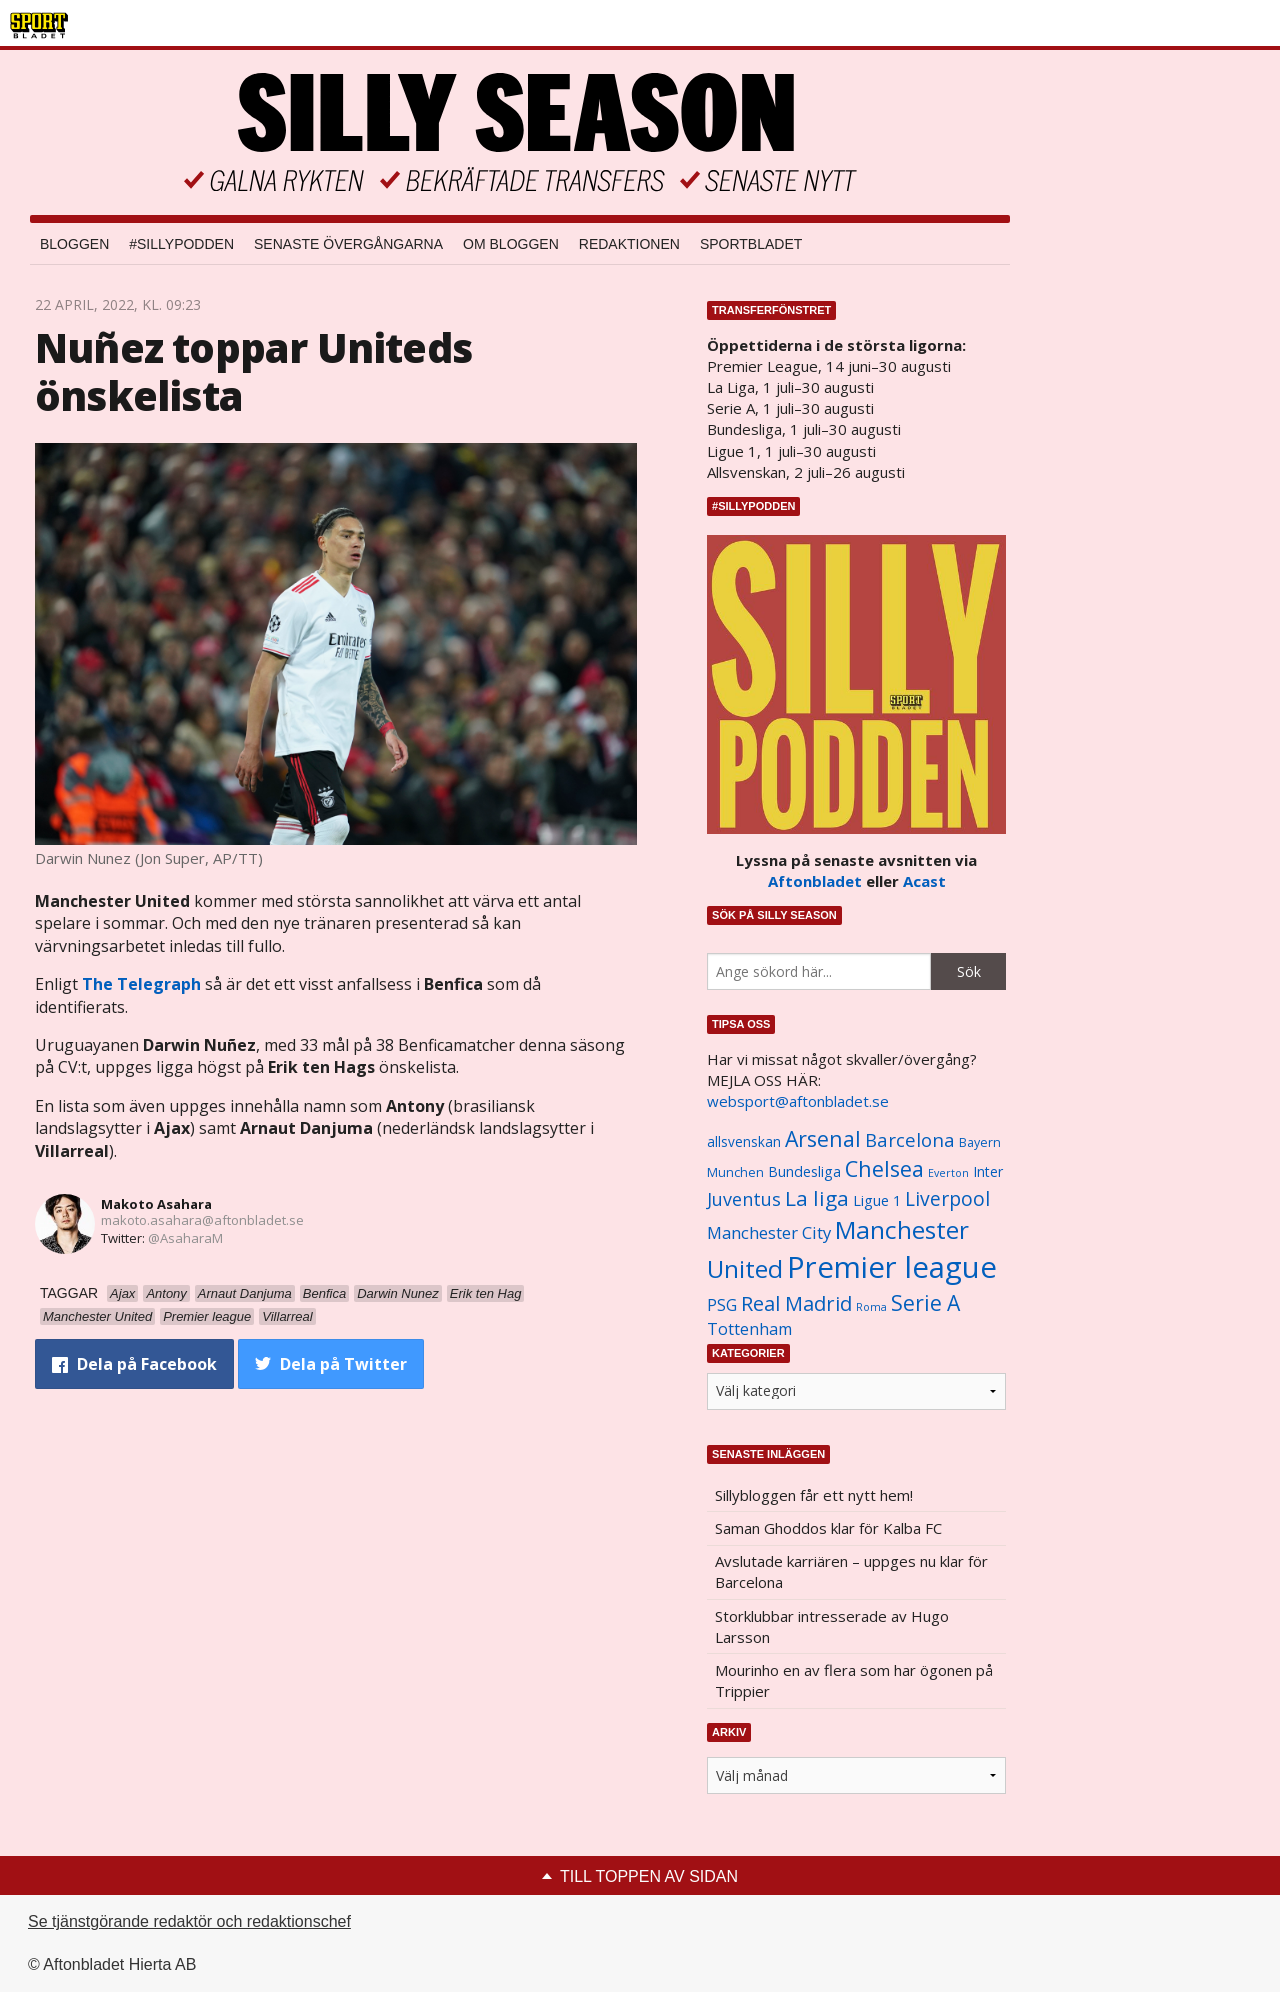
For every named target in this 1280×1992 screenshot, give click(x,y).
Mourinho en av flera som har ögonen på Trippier (854, 1680)
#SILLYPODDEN (181, 244)
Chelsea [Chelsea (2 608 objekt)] (884, 1168)
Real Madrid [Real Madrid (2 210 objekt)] (796, 1303)
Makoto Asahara (156, 1204)
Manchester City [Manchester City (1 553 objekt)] (769, 1232)
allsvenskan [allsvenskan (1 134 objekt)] (744, 1142)
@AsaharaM (185, 1238)
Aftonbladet (815, 881)
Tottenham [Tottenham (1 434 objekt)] (749, 1329)
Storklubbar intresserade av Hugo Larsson (832, 1626)
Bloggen (74, 244)
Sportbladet (751, 244)
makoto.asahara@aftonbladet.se (202, 1220)
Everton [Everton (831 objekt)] (948, 1173)
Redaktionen (629, 244)
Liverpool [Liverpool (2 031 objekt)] (947, 1198)
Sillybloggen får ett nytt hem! (814, 1495)
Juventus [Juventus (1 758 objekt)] (744, 1199)
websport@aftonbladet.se (798, 1101)
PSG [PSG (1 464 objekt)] (722, 1305)
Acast (924, 881)
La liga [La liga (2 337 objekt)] (817, 1198)
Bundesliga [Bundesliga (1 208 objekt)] (804, 1171)
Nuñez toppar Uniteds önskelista (253, 371)
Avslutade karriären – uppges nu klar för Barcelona (851, 1571)
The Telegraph (141, 984)
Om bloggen (511, 244)
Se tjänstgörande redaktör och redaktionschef (189, 1921)
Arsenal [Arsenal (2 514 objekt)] (823, 1138)
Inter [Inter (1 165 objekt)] (988, 1171)
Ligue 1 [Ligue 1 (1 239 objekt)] (877, 1200)
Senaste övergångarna (348, 244)
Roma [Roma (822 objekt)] (871, 1307)
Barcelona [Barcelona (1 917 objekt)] (910, 1139)
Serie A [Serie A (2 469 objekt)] (925, 1302)
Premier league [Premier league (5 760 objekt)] (892, 1267)
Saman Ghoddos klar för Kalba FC (828, 1528)
